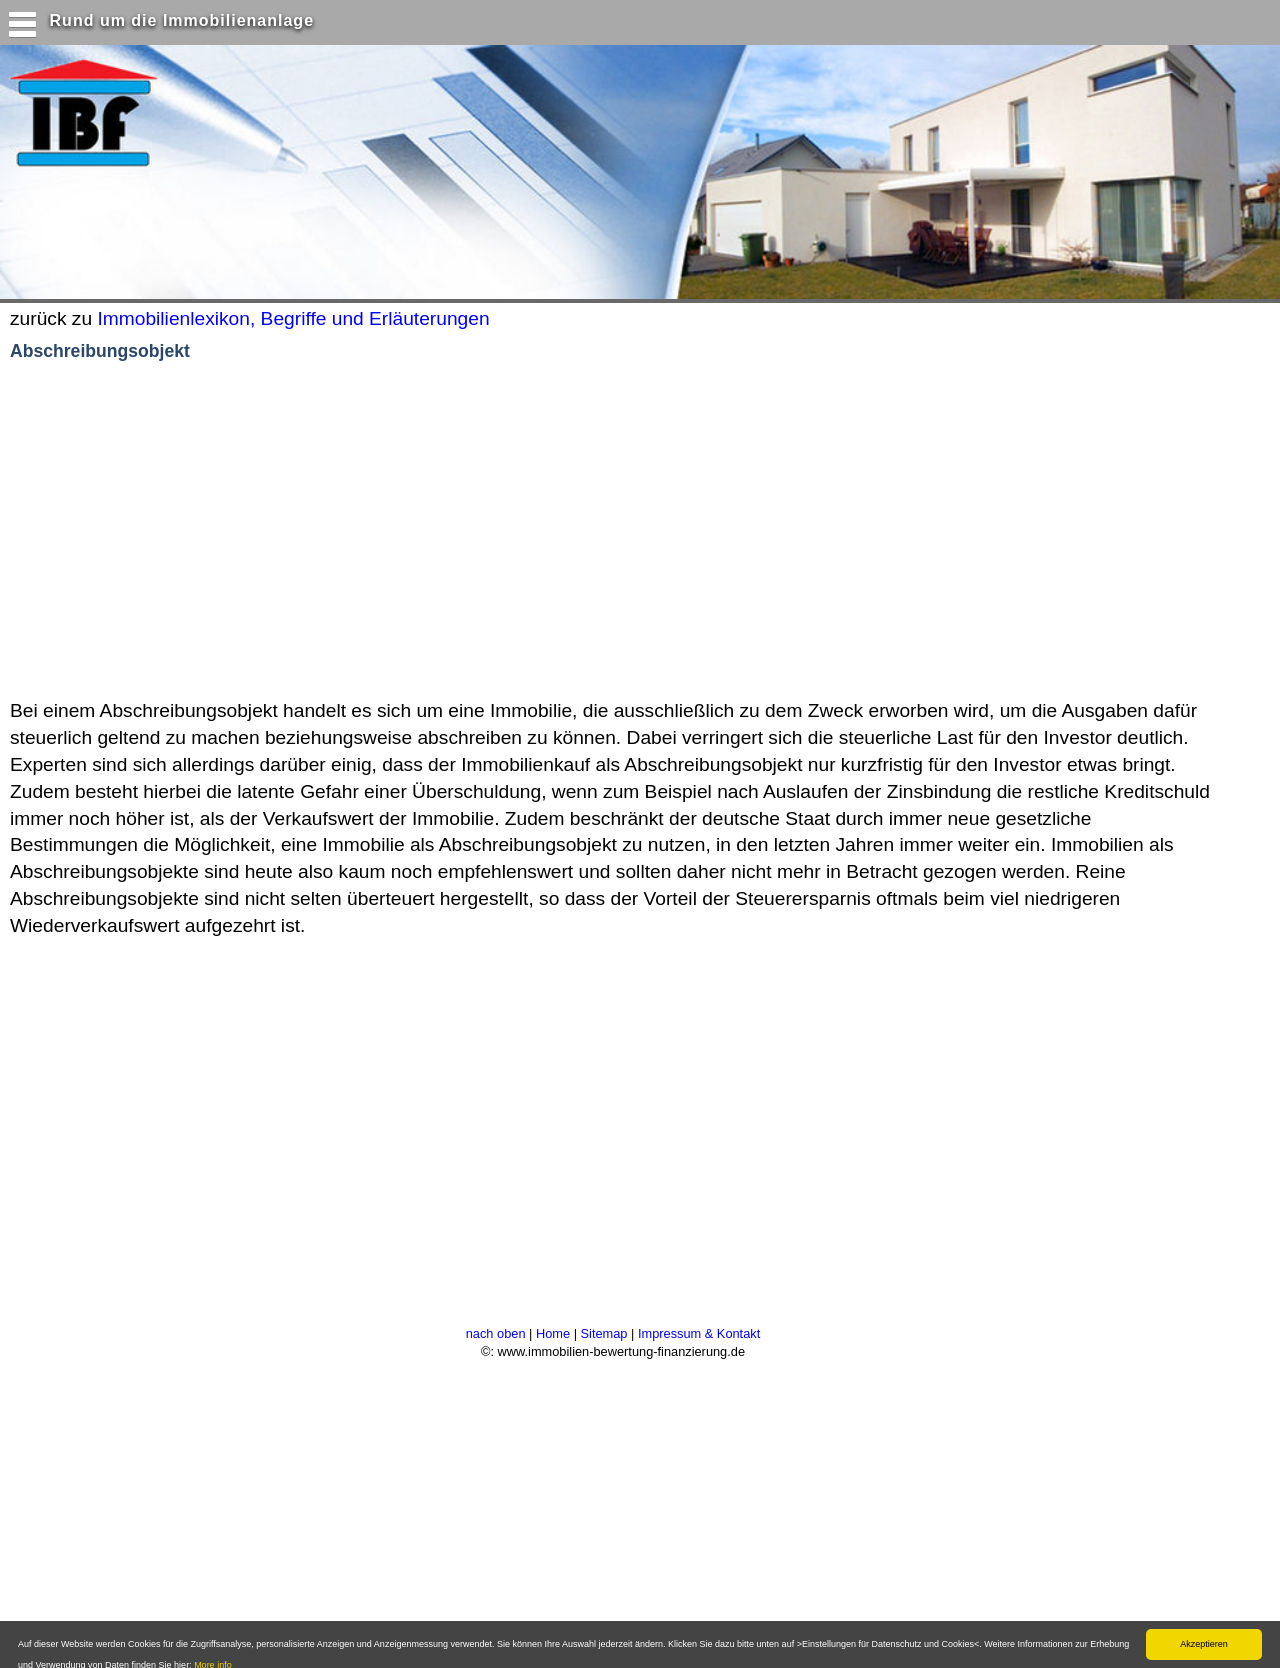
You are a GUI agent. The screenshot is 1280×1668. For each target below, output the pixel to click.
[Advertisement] (389, 531)
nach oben (496, 1333)
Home (553, 1333)
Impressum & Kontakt (699, 1333)
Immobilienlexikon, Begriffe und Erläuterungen (293, 318)
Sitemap (604, 1333)
